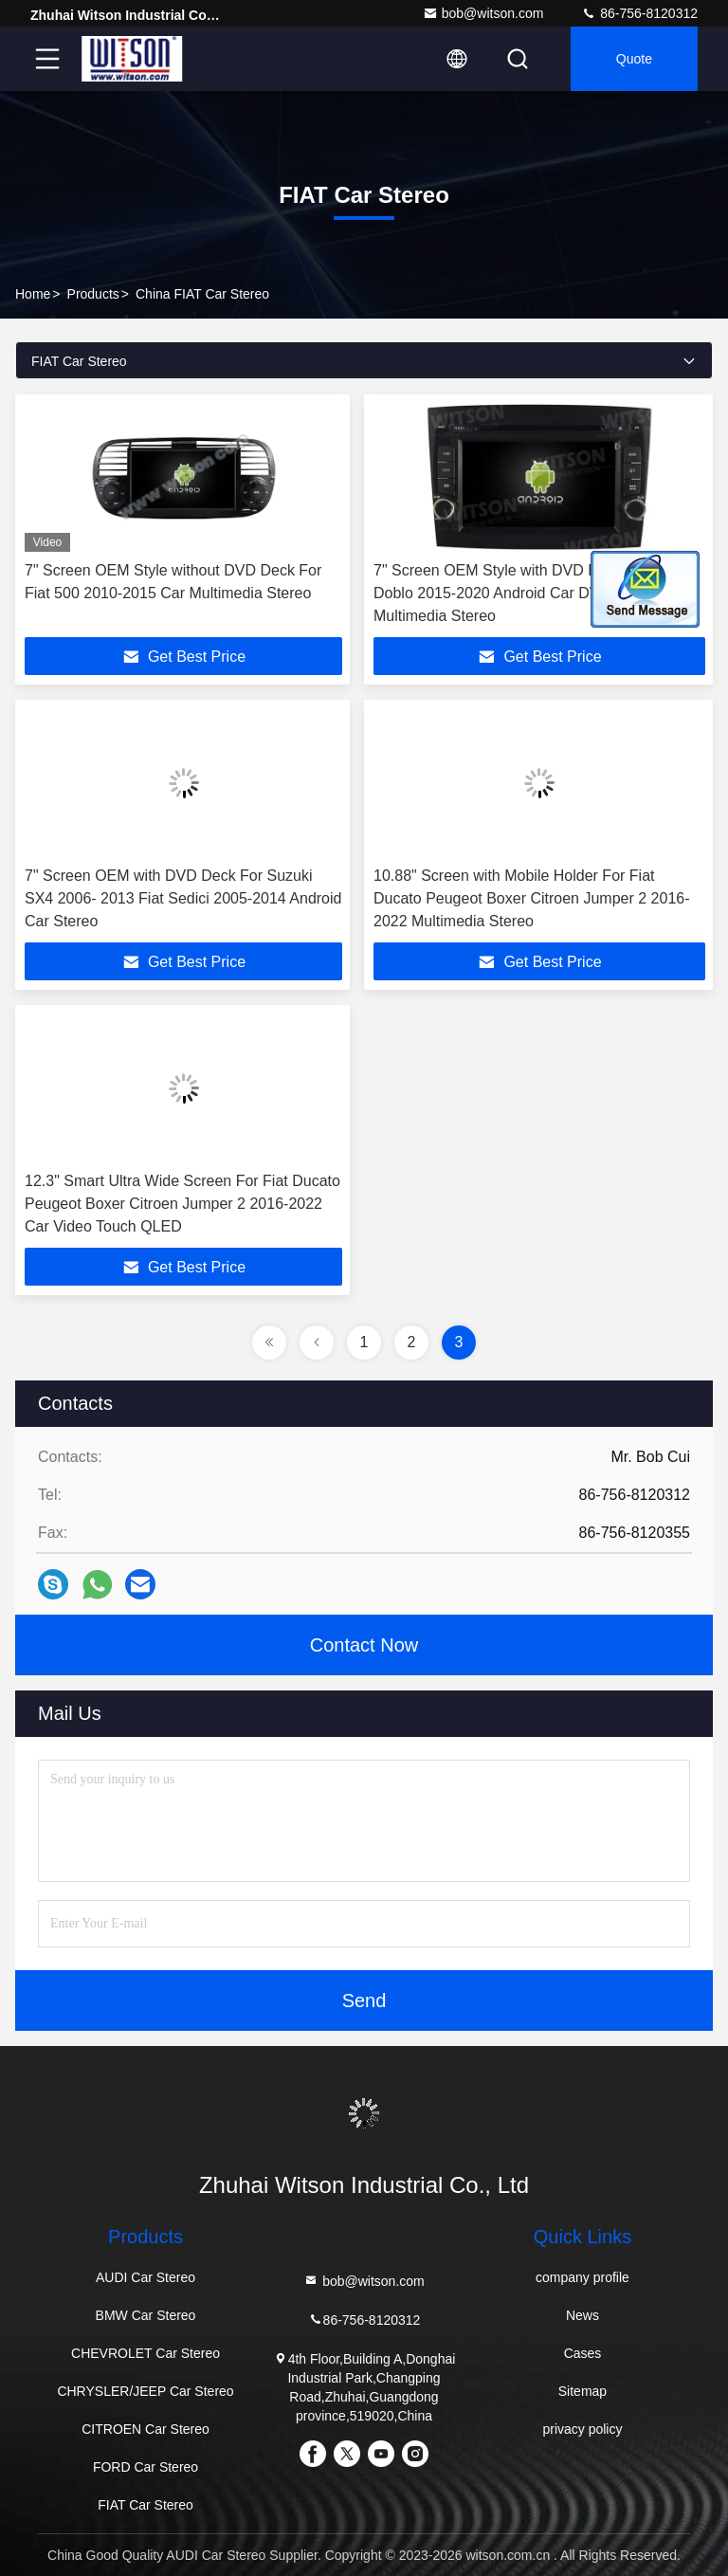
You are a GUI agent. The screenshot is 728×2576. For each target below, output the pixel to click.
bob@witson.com (483, 13)
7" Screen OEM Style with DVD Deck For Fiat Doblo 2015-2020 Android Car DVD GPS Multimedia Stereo (526, 593)
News (582, 2315)
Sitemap (582, 2391)
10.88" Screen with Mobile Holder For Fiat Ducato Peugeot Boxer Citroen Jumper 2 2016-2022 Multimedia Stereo (531, 898)
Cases (583, 2353)
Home (32, 293)
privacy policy (582, 2429)
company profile (582, 2277)
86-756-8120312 (639, 13)
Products (93, 293)
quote (634, 58)
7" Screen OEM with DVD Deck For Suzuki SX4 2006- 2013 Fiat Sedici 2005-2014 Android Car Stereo (183, 898)
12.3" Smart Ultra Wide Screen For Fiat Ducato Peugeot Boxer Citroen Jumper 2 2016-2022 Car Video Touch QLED (182, 1203)
